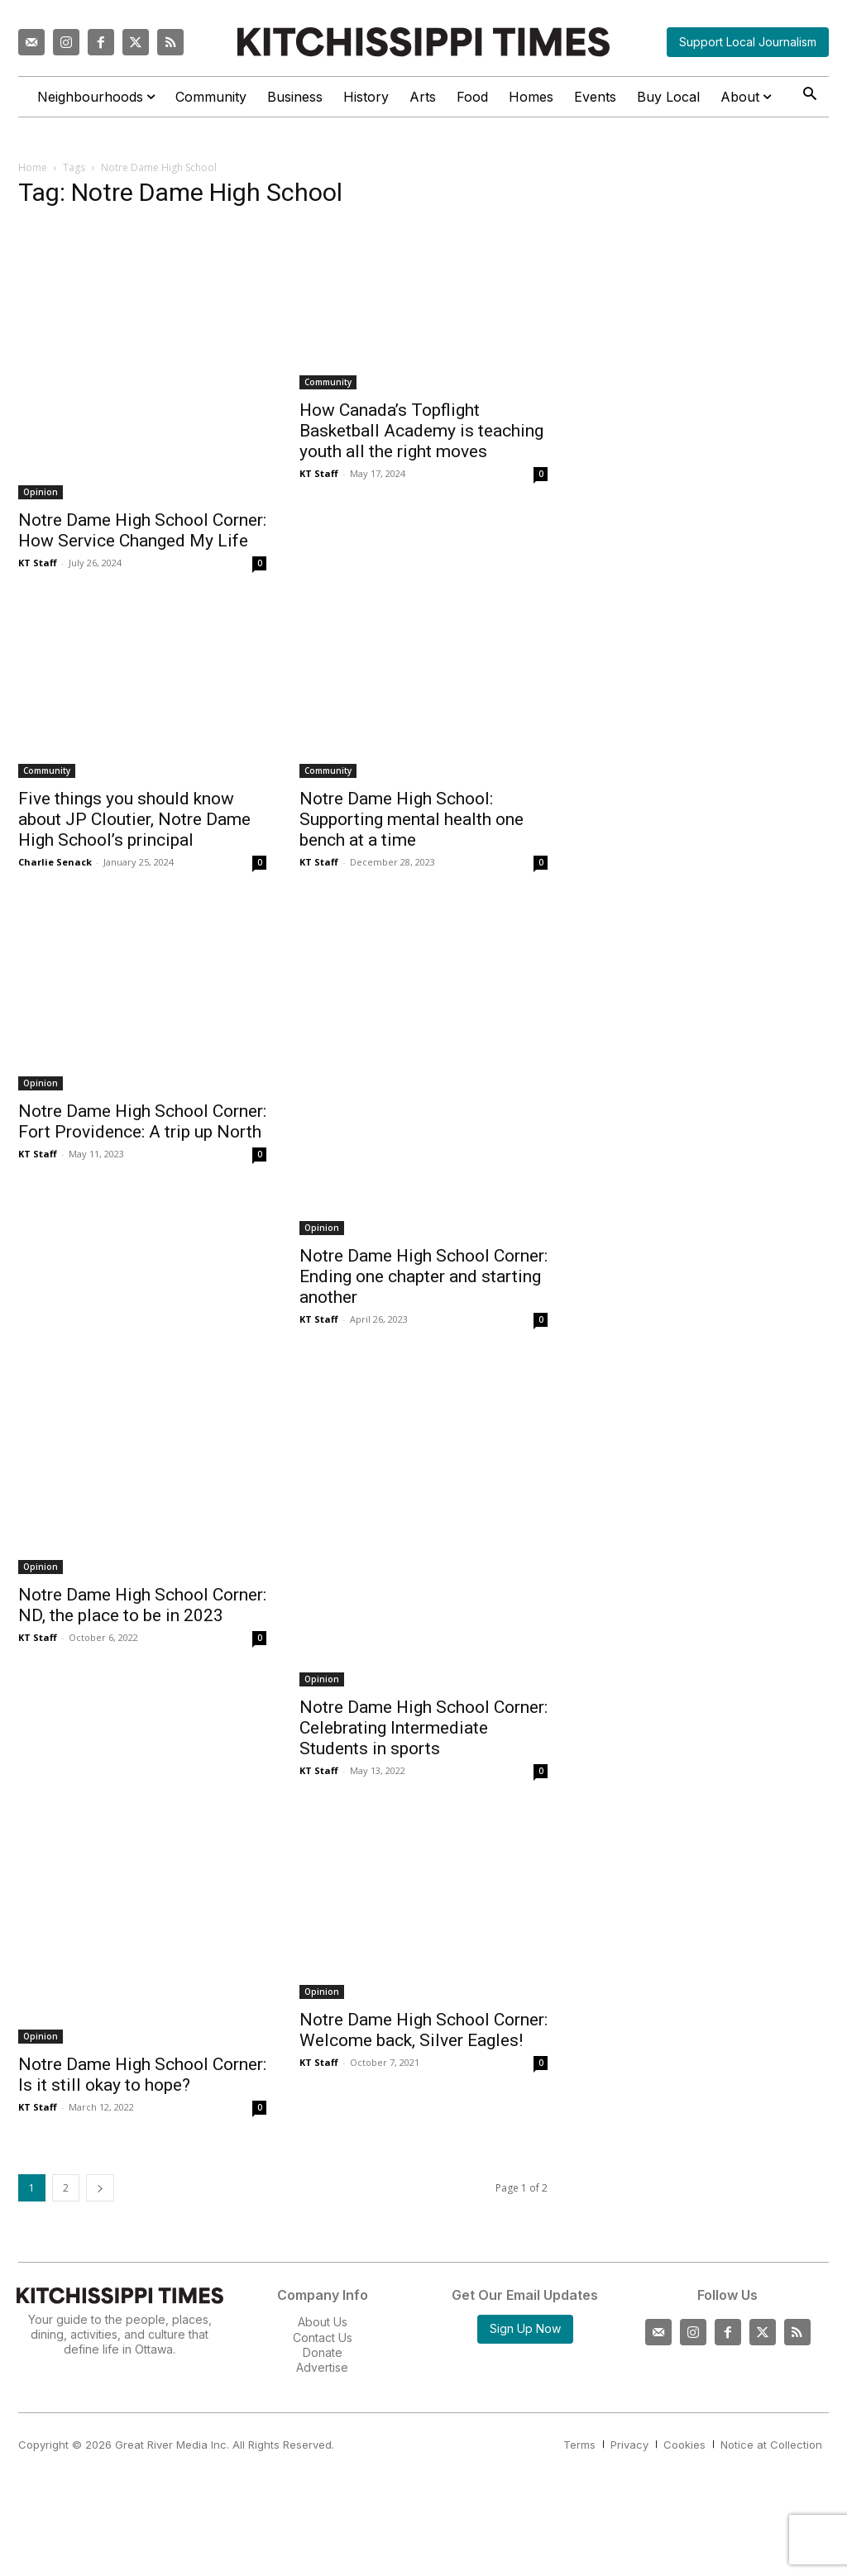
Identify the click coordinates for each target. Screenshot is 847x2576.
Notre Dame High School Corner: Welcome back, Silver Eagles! (423, 2030)
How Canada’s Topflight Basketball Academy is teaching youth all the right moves (421, 430)
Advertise (322, 2367)
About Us (322, 2322)
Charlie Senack (55, 862)
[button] (809, 95)
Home (32, 167)
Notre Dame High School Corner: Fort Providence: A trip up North (142, 1121)
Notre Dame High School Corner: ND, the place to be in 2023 (142, 1605)
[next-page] (100, 2188)
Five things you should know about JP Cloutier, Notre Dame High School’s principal (134, 819)
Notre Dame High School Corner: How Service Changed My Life (142, 530)
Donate (322, 2352)
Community (328, 382)
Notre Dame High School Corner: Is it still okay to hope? (142, 2074)
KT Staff (37, 562)
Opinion (40, 492)
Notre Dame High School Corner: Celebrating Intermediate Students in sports (423, 1727)
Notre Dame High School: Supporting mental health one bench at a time (411, 819)
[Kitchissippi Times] (423, 41)
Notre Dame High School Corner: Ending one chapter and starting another (423, 1276)
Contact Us (322, 2337)
